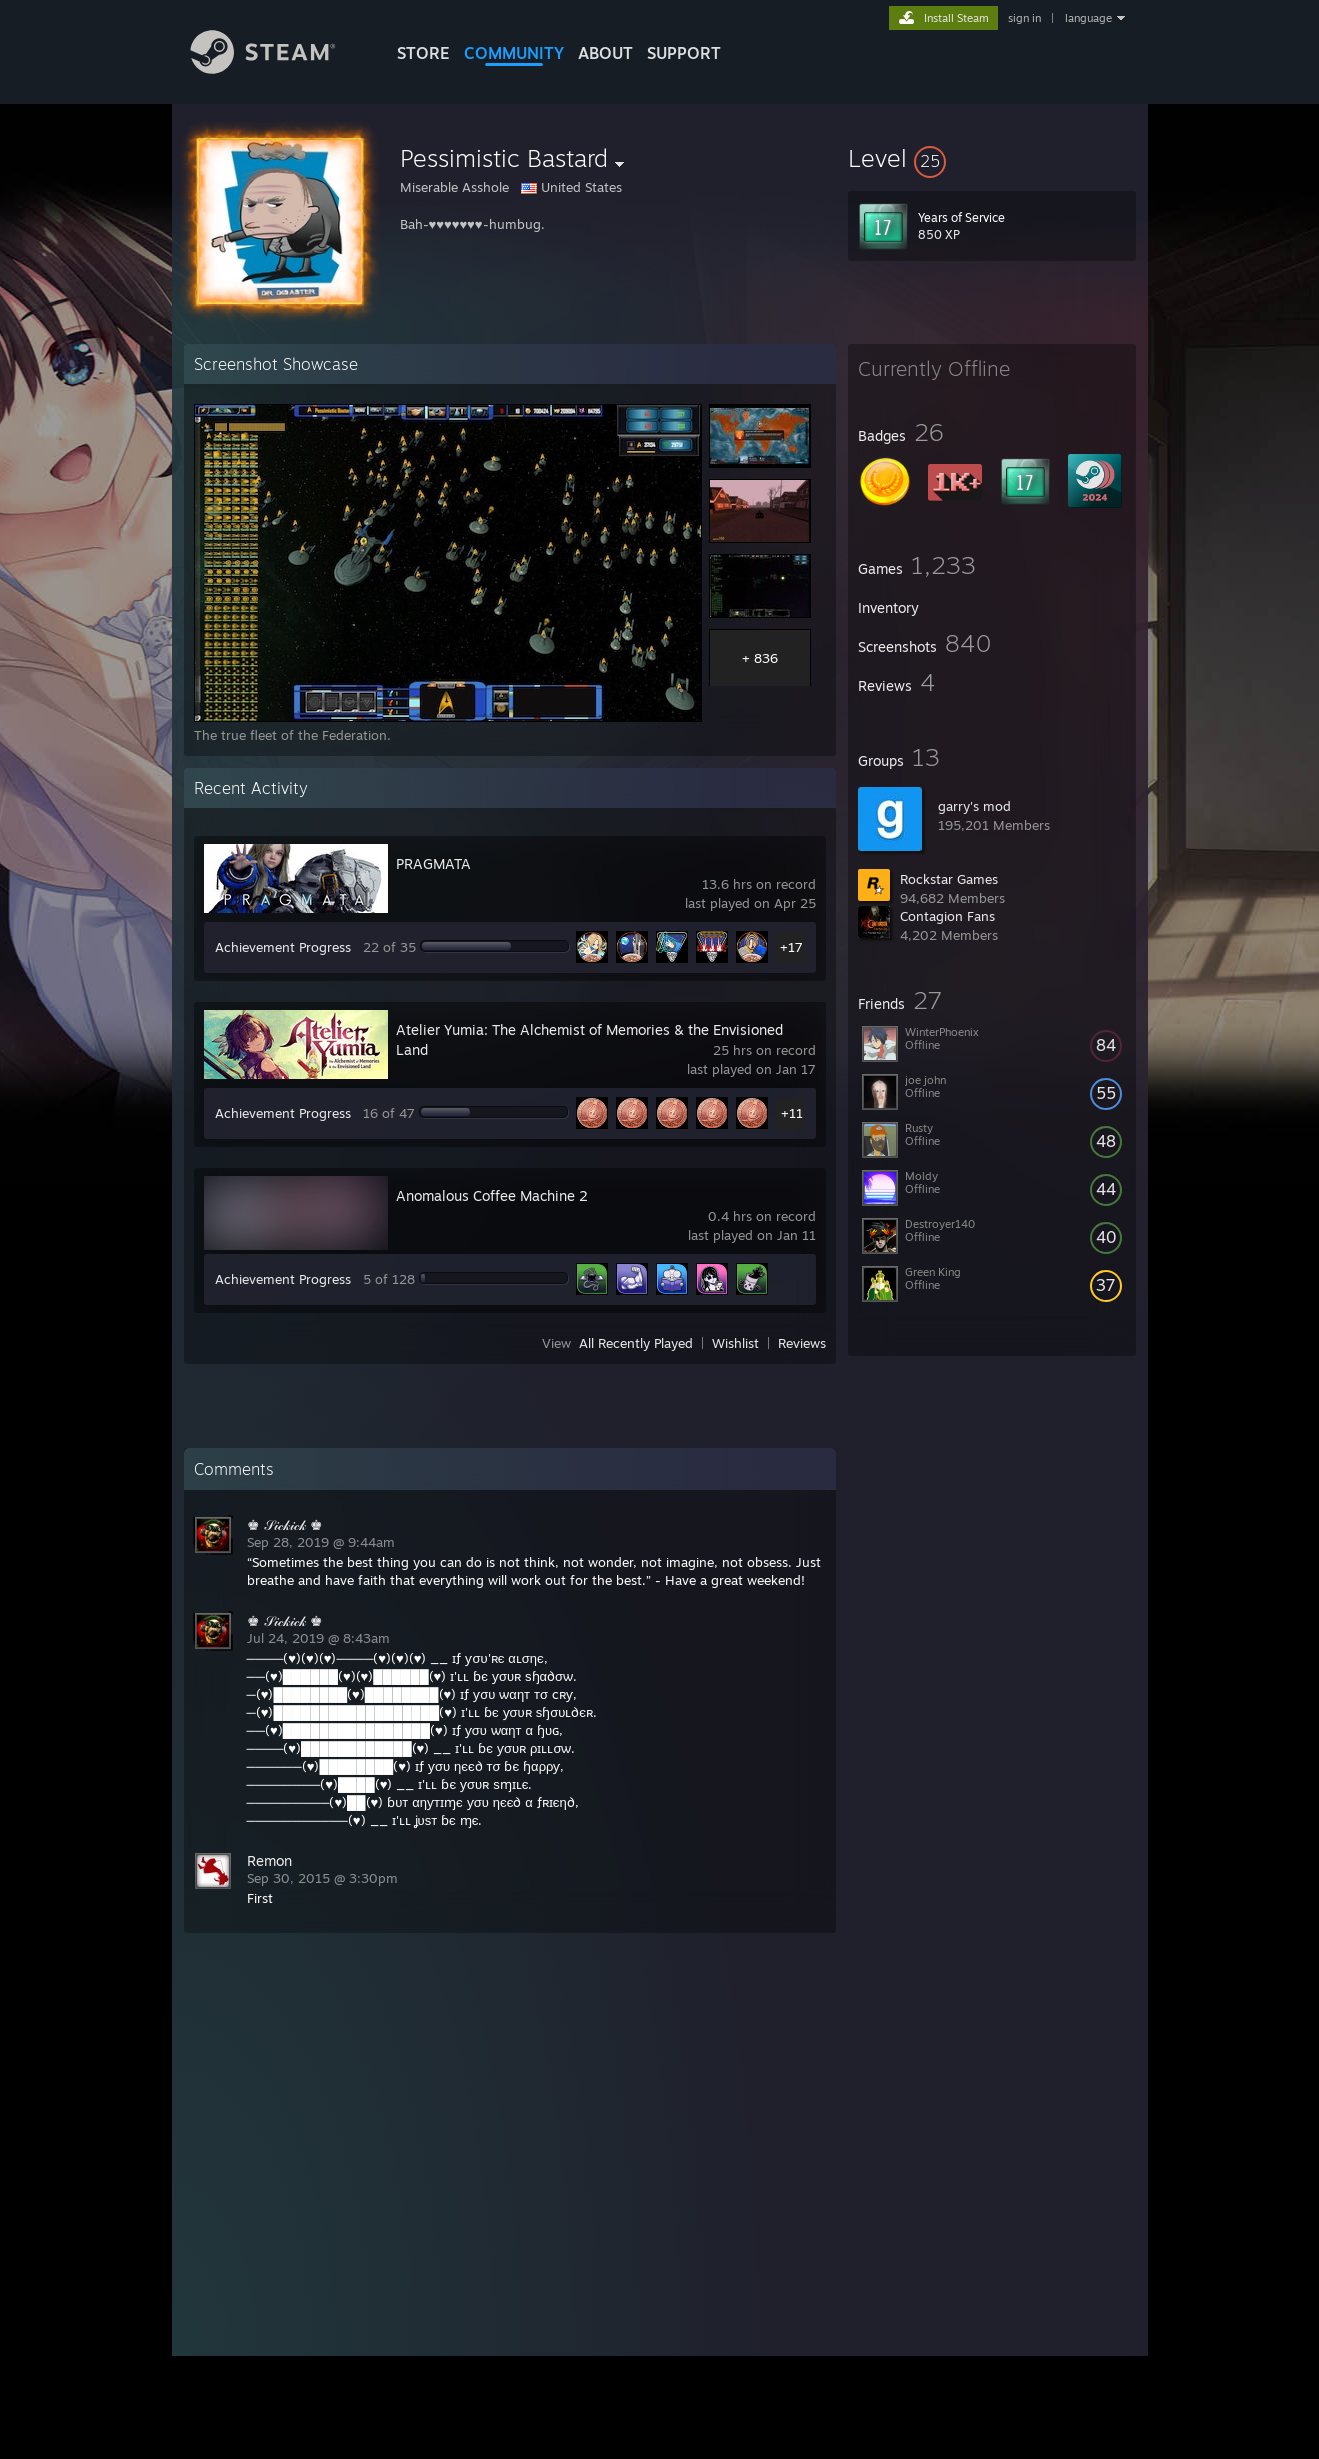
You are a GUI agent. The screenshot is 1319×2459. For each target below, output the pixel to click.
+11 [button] (792, 1113)
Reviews (802, 1343)
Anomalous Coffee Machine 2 (492, 1195)
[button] (992, 158)
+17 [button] (791, 947)
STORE (423, 53)
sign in (1024, 18)
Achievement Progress (283, 947)
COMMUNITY (514, 53)
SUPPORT (684, 53)
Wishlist (735, 1343)
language (1088, 18)
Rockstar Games (949, 879)
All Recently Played (636, 1343)
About (605, 53)
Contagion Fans (947, 916)
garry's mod (974, 806)
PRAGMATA (433, 863)
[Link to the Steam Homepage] (278, 68)
